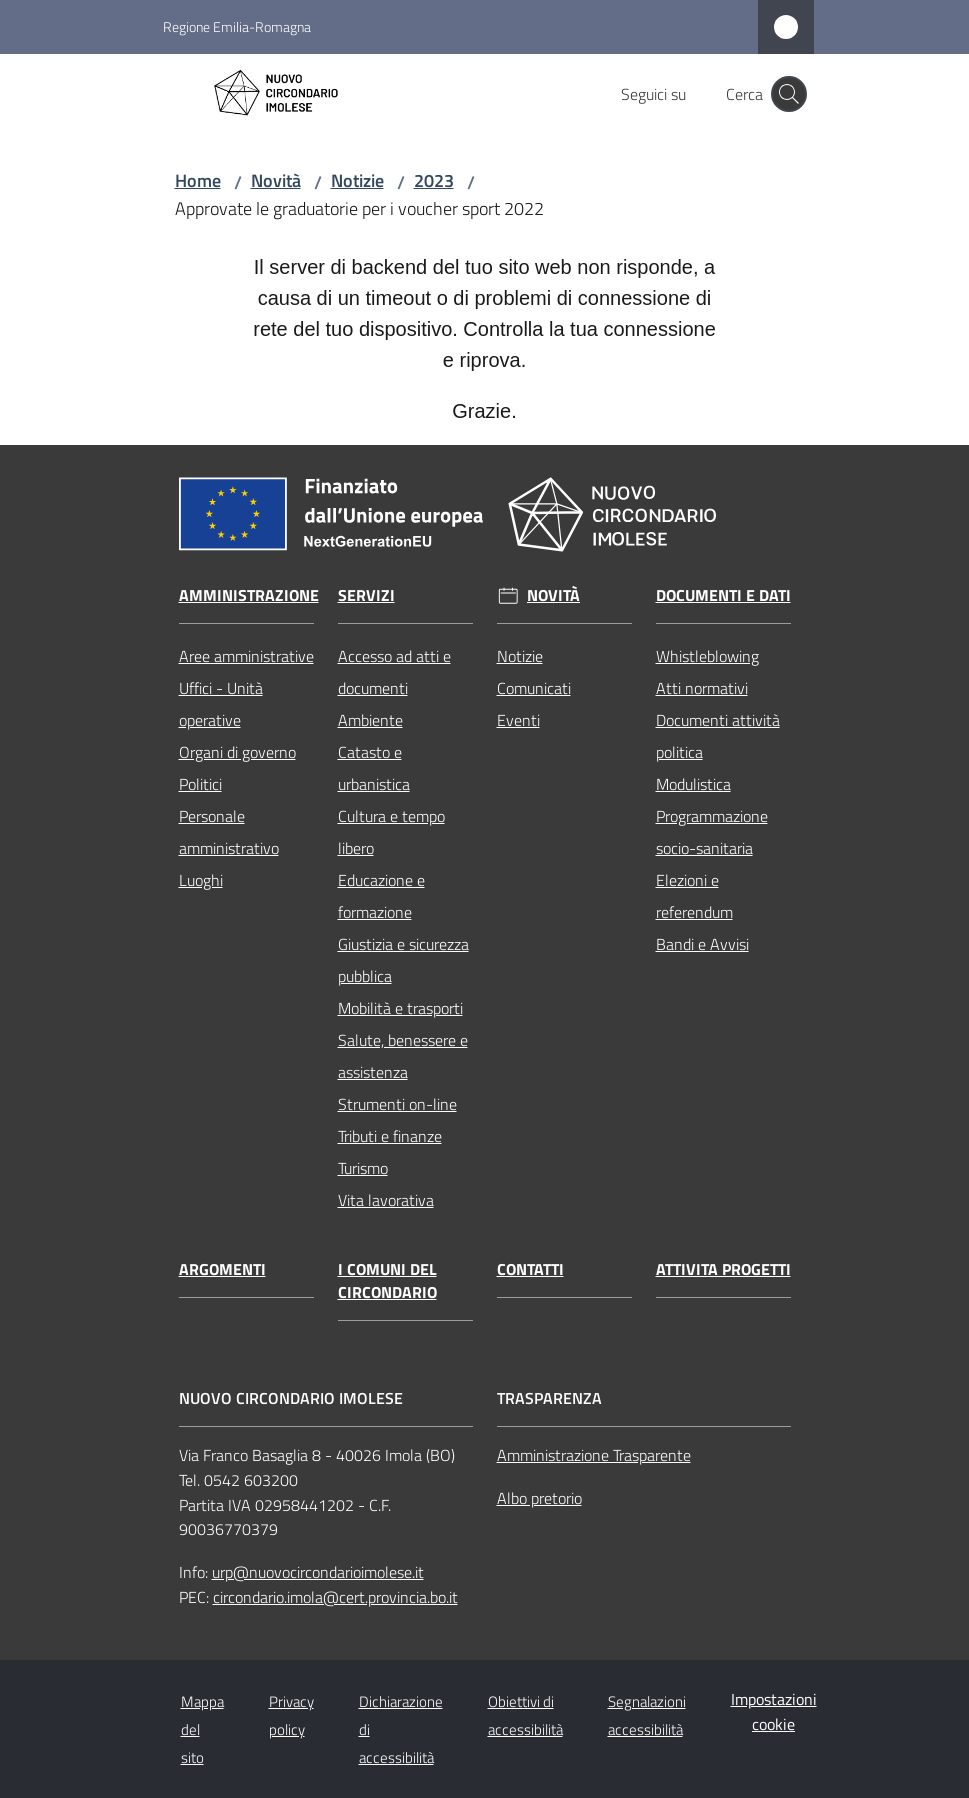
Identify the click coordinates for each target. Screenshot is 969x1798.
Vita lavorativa (386, 1200)
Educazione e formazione (381, 896)
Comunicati (534, 688)
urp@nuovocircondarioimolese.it (318, 1572)
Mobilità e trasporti (400, 1008)
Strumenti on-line (397, 1104)
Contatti (530, 1269)
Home (198, 180)
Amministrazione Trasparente (594, 1455)
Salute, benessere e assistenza (403, 1056)
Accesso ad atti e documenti (394, 672)
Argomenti (222, 1269)
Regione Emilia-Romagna (237, 26)
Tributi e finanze (390, 1136)
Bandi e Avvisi (702, 944)
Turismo (363, 1168)
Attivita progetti (723, 1269)
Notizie (357, 180)
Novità (276, 180)
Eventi (518, 720)
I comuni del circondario (387, 1281)
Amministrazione (249, 595)
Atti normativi (702, 688)
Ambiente (370, 720)
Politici (200, 784)
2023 (434, 180)
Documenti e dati (723, 595)
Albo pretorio (539, 1498)
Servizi (366, 595)
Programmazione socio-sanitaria (712, 832)
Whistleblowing (707, 656)
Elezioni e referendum (694, 896)
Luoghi (201, 880)
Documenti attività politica (718, 736)
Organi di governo (237, 752)
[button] (789, 94)
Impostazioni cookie (774, 1711)
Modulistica (693, 784)
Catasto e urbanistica (374, 768)
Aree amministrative (246, 656)
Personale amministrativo (229, 832)
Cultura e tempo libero (391, 832)
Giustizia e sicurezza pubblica (403, 960)
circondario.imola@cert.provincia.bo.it (335, 1597)
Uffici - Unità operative (221, 704)
